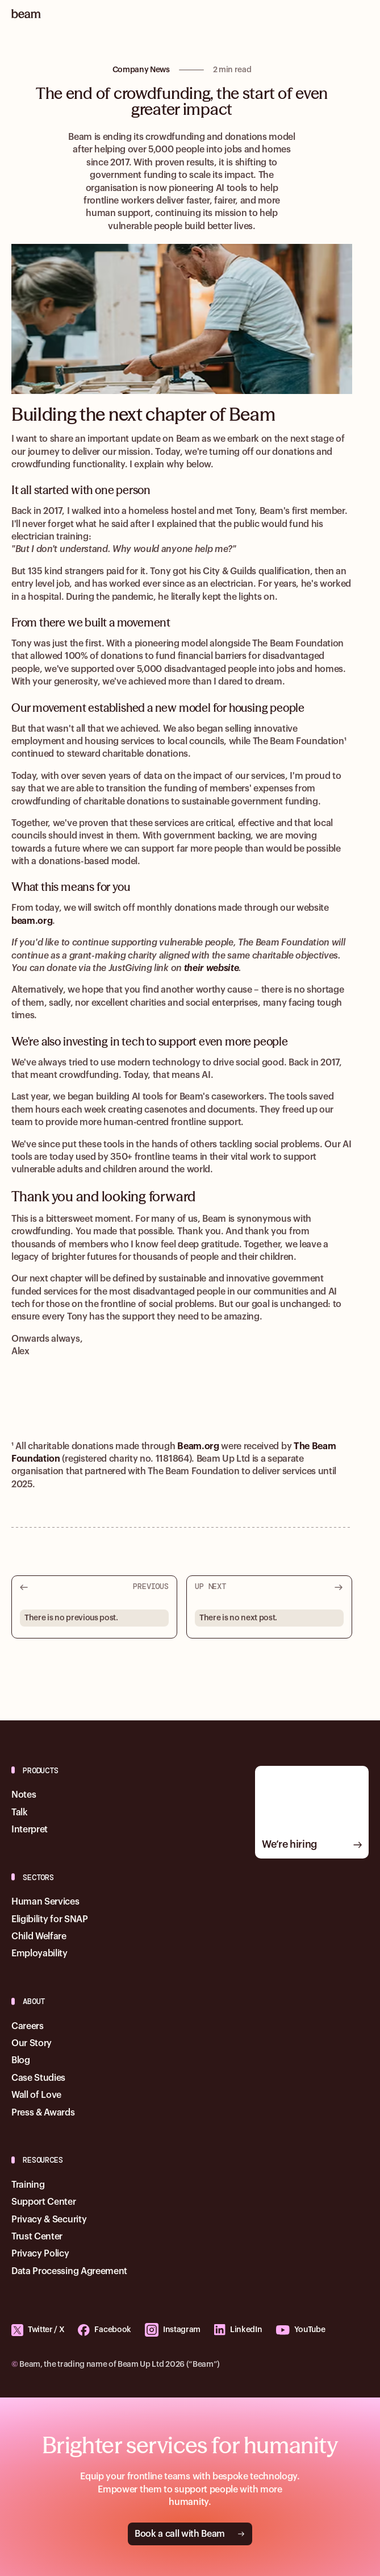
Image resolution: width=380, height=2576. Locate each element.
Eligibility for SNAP (49, 1919)
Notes (23, 1794)
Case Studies (38, 2078)
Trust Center (36, 2236)
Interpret (29, 1829)
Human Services (45, 1901)
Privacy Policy (40, 2253)
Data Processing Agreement (69, 2271)
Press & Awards (43, 2112)
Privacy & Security (48, 2219)
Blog (20, 2060)
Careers (27, 2026)
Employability (39, 1953)
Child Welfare (38, 1936)
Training (27, 2184)
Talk (19, 1812)
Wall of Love (36, 2095)
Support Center (43, 2201)
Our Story (31, 2043)
